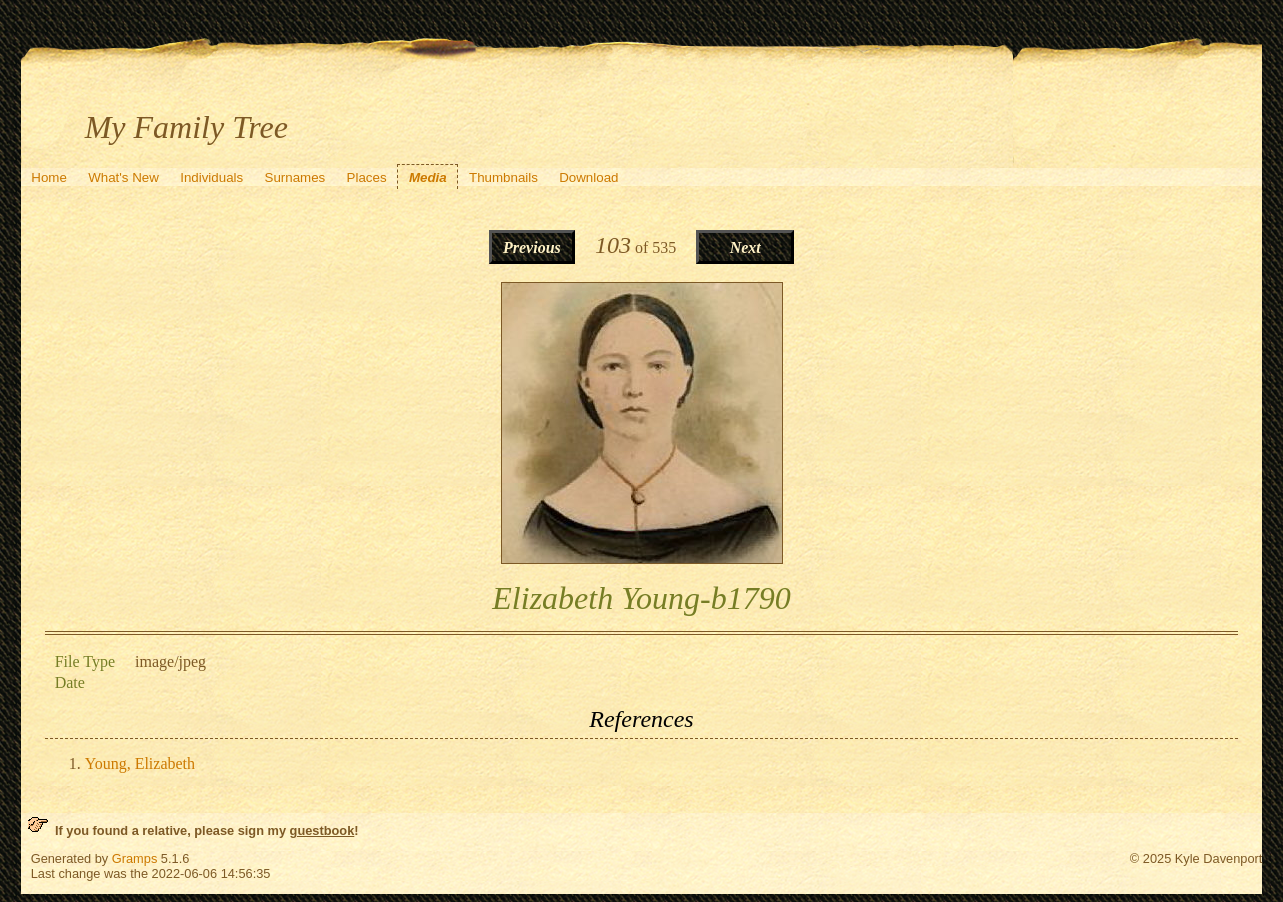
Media (428, 177)
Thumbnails (503, 177)
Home (49, 177)
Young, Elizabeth (140, 763)
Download (588, 177)
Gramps (135, 858)
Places (367, 177)
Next (745, 247)
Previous (532, 247)
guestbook (322, 830)
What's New (123, 177)
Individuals (211, 177)
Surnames (295, 177)
